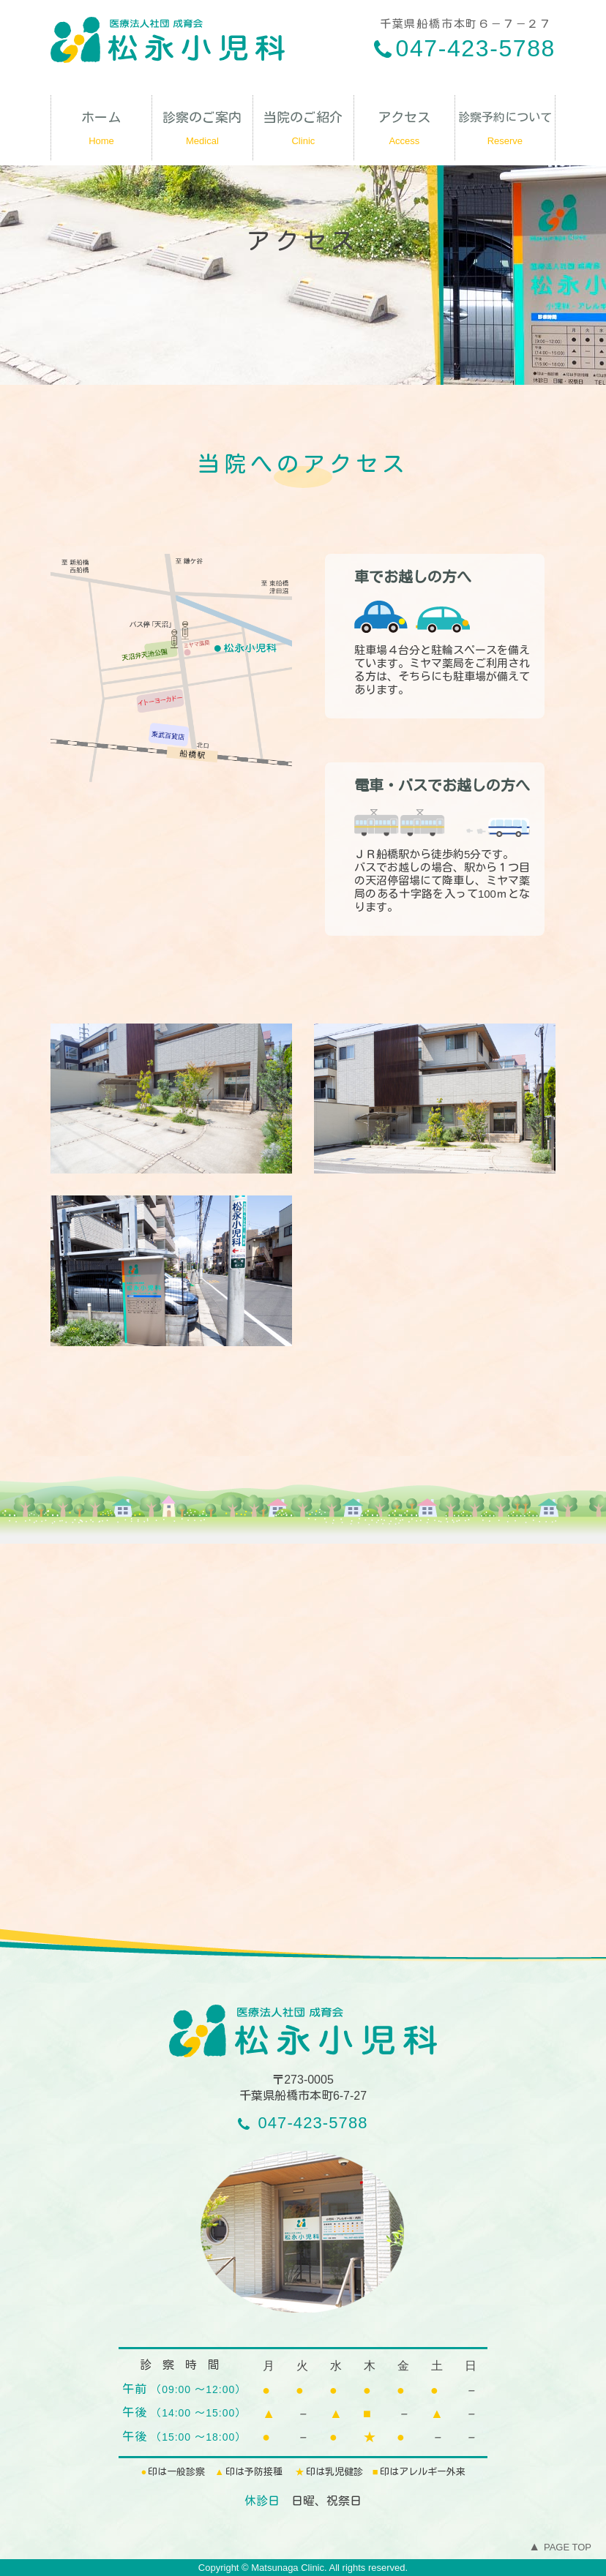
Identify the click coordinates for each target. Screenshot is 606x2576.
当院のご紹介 (303, 131)
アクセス (404, 131)
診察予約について (505, 132)
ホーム (101, 131)
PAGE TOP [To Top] (559, 2547)
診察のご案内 (202, 131)
